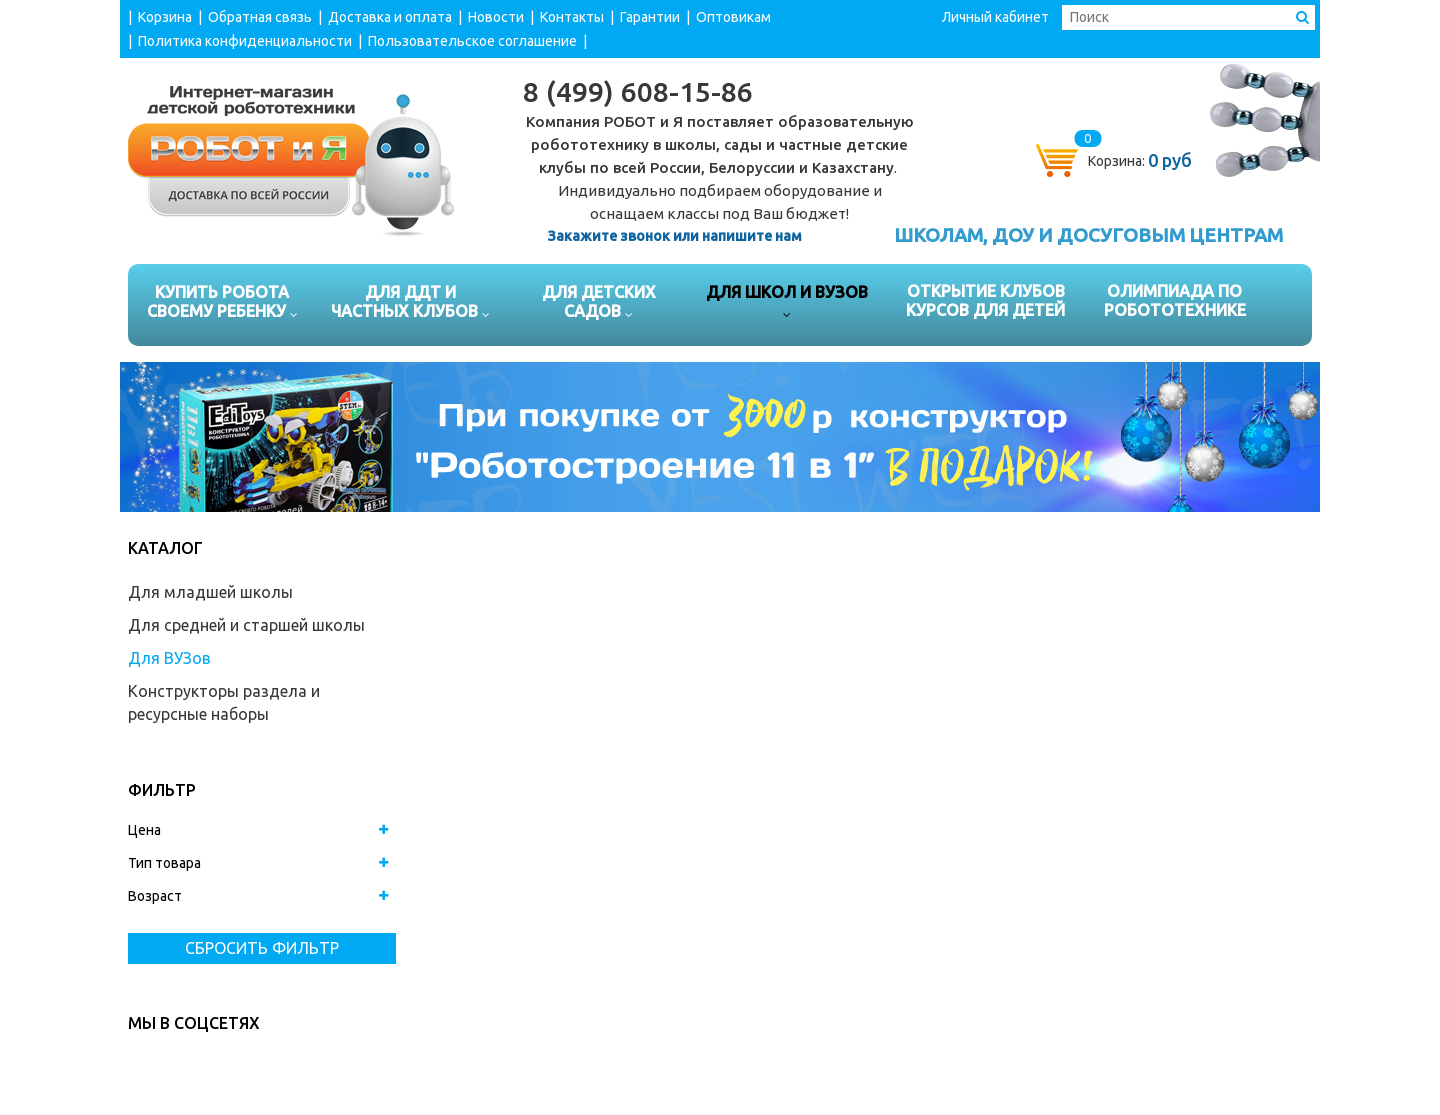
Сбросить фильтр (262, 948)
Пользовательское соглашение (472, 41)
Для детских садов (599, 305)
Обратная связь (260, 17)
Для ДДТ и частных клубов (410, 305)
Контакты (572, 17)
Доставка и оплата (390, 17)
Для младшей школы (210, 592)
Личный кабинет (995, 17)
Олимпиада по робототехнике (1175, 300)
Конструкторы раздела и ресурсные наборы (224, 702)
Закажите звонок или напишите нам (675, 236)
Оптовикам (733, 17)
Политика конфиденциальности (245, 41)
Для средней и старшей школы (246, 625)
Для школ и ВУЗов (787, 305)
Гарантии (650, 17)
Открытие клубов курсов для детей (985, 300)
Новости (496, 17)
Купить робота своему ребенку (222, 305)
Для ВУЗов (169, 658)
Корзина (165, 17)
